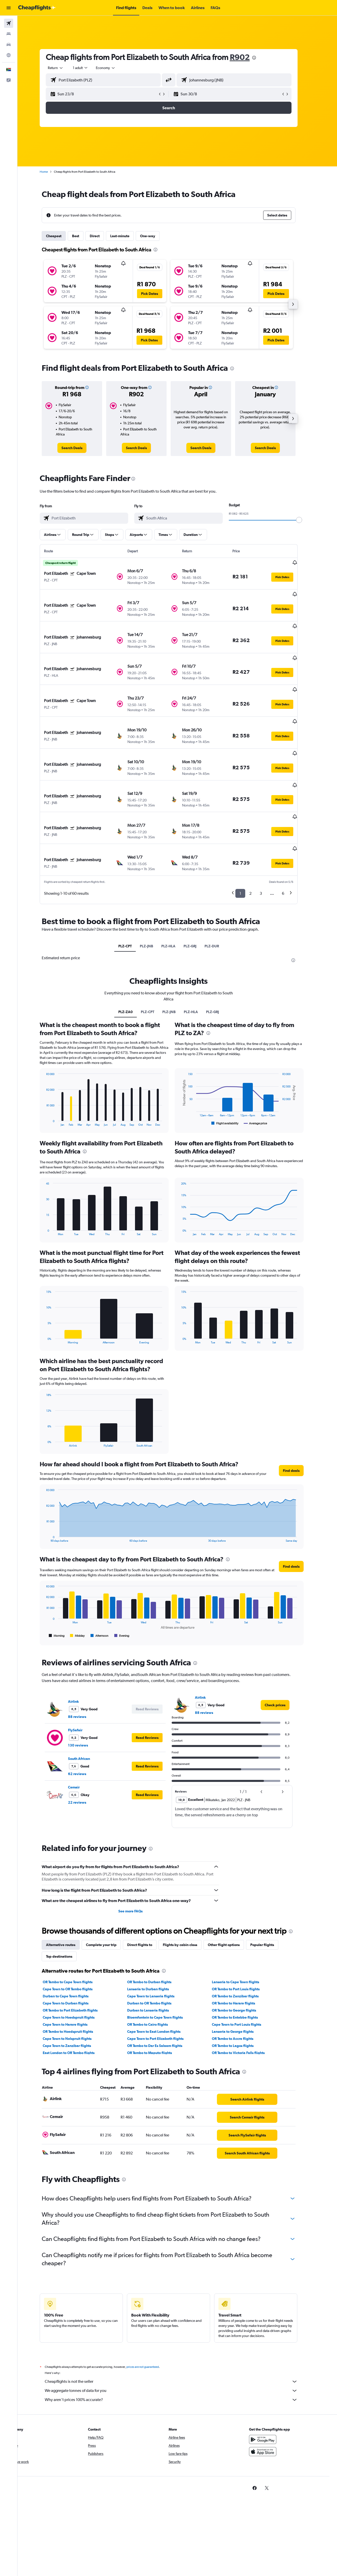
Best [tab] (84, 236)
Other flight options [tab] (232, 1888)
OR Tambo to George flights (242, 1954)
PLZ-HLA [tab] (177, 890)
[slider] (308, 520)
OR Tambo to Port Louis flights (244, 1933)
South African (88, 1702)
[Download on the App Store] (271, 2395)
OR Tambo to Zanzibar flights (243, 1940)
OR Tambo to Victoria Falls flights (246, 1996)
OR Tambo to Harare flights (242, 1947)
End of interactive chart (52, 1283)
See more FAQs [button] (139, 1855)
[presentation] (262, 57)
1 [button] (249, 837)
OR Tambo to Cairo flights (156, 1968)
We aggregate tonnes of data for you (179, 2334)
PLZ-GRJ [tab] (198, 890)
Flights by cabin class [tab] (188, 1888)
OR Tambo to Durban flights (158, 1926)
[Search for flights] (8, 23)
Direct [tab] (103, 236)
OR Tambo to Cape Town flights (76, 1926)
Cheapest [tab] (62, 236)
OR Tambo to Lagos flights (241, 1989)
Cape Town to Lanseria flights (159, 1940)
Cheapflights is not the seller (179, 2325)
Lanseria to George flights (241, 1975)
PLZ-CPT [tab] (133, 890)
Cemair (82, 1731)
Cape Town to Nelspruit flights (75, 1982)
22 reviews (86, 1746)
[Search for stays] (8, 34)
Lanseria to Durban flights (157, 1933)
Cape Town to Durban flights (74, 1947)
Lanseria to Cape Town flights (244, 1926)
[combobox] (64, 67)
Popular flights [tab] (271, 1888)
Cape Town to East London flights (162, 1975)
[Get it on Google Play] (271, 2383)
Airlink (82, 1645)
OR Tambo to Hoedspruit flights (76, 1975)
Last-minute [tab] (128, 236)
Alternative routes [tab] (69, 1888)
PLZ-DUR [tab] (220, 890)
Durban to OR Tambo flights (158, 1947)
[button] (8, 7)
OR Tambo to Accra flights (241, 1982)
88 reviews (86, 1660)
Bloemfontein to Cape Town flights (164, 1961)
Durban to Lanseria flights (157, 1954)
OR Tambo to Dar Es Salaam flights (163, 1989)
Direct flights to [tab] (148, 1888)
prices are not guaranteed (151, 2310)
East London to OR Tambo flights (77, 1996)
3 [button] (269, 837)
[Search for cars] (8, 44)
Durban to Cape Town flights (74, 1940)
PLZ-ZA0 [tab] (134, 955)
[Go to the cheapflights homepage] (37, 7)
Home (52, 171)
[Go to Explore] (8, 55)
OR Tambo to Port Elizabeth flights (78, 1954)
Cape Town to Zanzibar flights (75, 1989)
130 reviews (87, 1689)
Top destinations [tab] (68, 1900)
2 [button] (259, 837)
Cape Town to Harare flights (73, 1968)
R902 (248, 57)
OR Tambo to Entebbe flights (243, 1961)
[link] (80, 448)
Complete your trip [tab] (110, 1888)
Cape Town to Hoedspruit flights (77, 1961)
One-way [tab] (156, 236)
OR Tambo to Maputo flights (158, 1996)
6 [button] (291, 837)
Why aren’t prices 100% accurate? (179, 2343)
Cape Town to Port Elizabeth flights (164, 1982)
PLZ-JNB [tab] (155, 890)
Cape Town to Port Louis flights (245, 1968)
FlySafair (84, 1674)
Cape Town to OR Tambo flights (76, 1933)
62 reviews (86, 1717)
